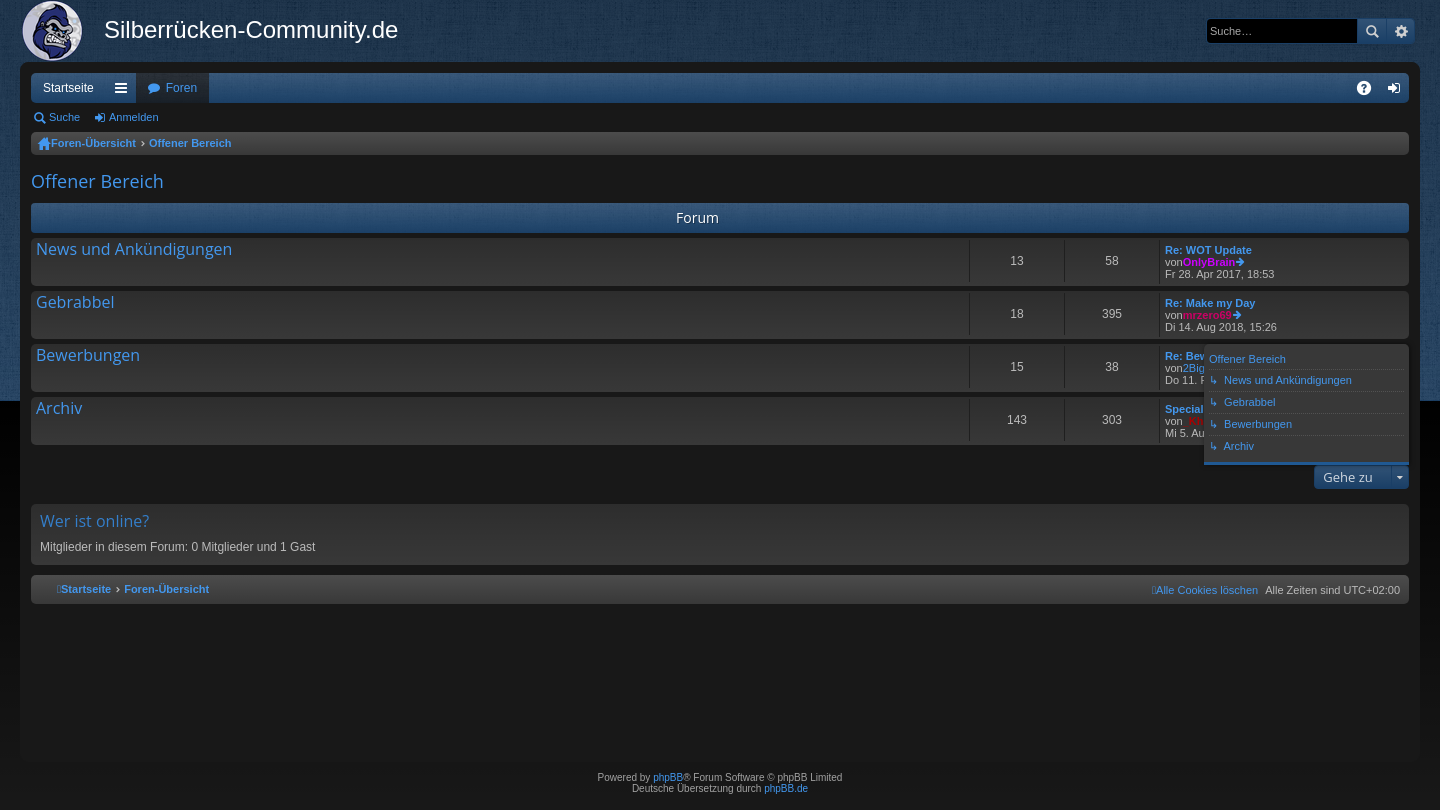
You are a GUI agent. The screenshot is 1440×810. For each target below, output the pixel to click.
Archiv (59, 409)
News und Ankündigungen (134, 250)
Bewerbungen (88, 356)
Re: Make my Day (1210, 303)
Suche (1372, 31)
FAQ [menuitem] (1370, 92)
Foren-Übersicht (93, 143)
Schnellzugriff (125, 92)
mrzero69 (1207, 315)
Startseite (68, 88)
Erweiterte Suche (1400, 31)
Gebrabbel (75, 303)
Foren (181, 88)
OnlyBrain (1209, 262)
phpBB (668, 777)
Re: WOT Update (1208, 250)
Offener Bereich (190, 143)
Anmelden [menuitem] (1398, 92)
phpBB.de (786, 788)
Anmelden (134, 117)
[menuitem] (1205, 590)
